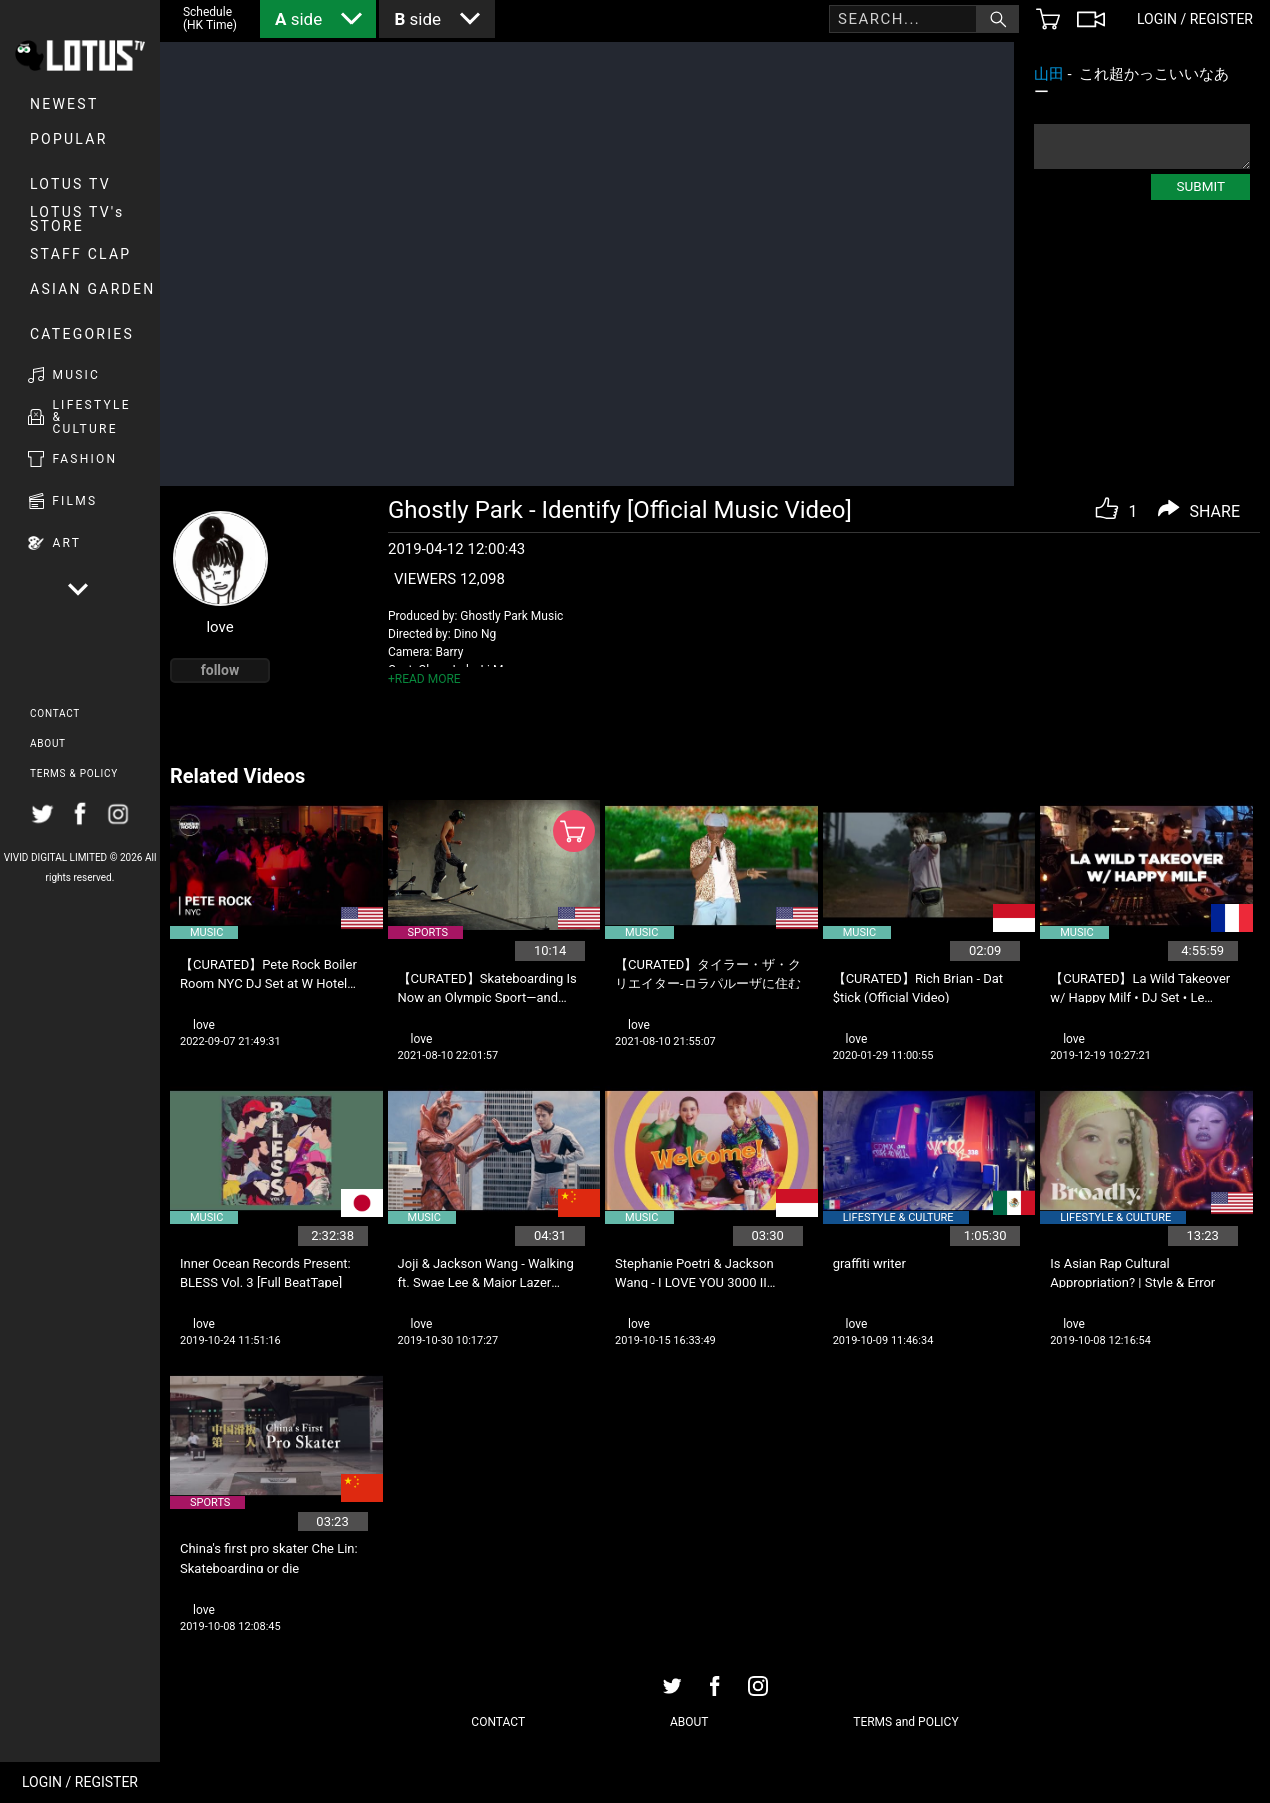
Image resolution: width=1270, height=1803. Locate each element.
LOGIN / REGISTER (80, 1782)
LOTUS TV (70, 184)
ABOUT (48, 743)
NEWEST (64, 104)
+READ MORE (424, 679)
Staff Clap (80, 254)
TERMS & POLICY (74, 773)
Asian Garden (92, 289)
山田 (1049, 74)
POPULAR (69, 139)
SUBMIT (1200, 186)
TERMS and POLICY (905, 1722)
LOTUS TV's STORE (77, 219)
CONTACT (55, 713)
